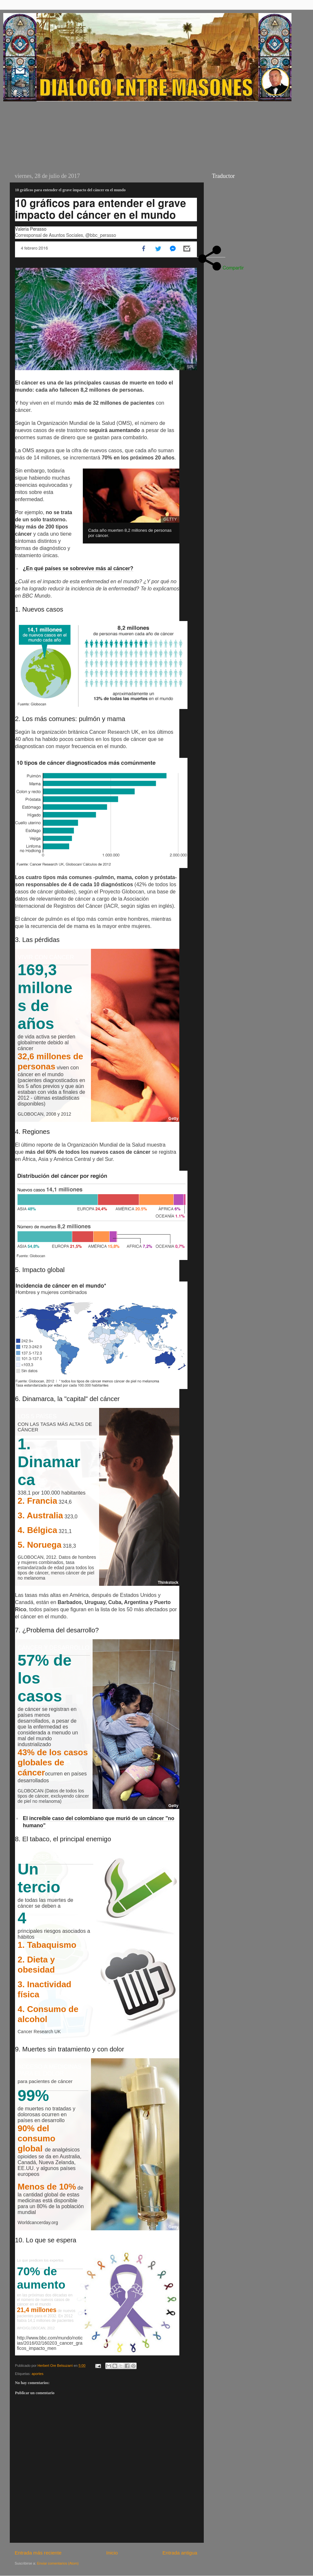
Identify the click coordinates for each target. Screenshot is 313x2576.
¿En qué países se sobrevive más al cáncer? (78, 568)
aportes (37, 2374)
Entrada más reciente (38, 2552)
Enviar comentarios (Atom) (58, 2563)
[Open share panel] (209, 248)
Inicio (112, 2552)
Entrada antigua (179, 2552)
